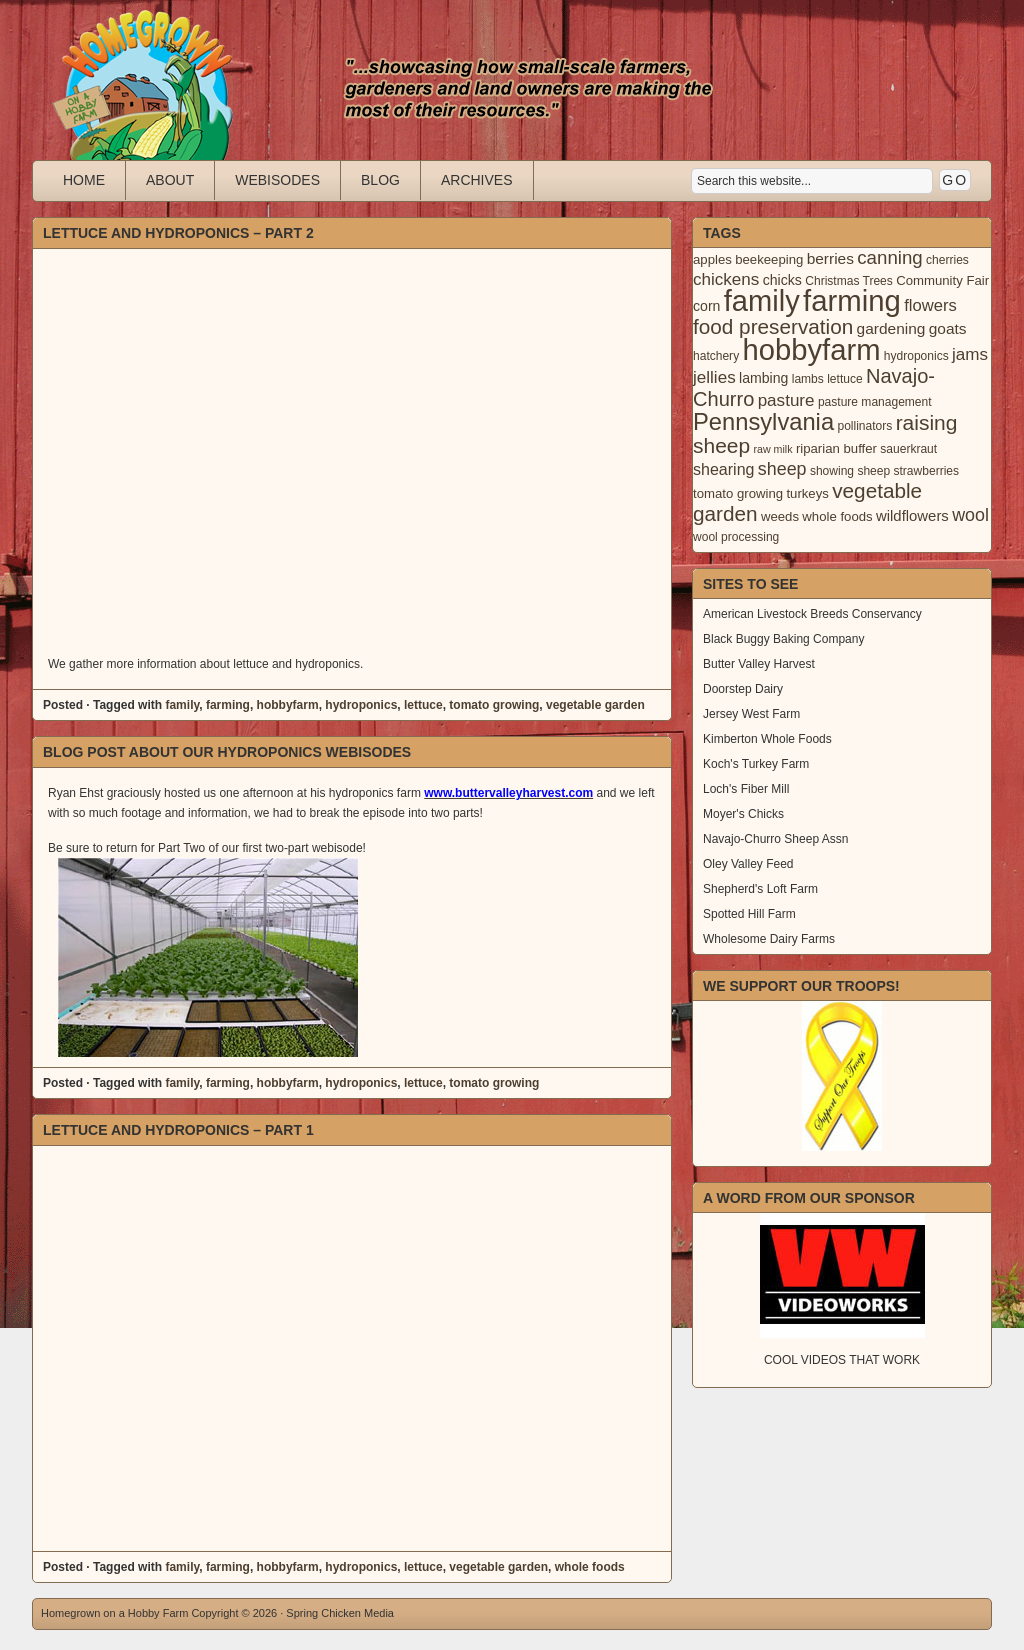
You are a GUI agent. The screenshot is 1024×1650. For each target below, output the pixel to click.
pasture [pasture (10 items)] (786, 400)
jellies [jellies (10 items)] (714, 377)
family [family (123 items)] (762, 301)
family (182, 705)
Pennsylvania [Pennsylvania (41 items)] (763, 422)
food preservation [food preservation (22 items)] (773, 326)
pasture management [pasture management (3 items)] (875, 402)
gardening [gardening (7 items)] (891, 328)
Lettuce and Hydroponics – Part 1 (178, 1130)
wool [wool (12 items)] (970, 515)
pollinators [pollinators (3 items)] (864, 426)
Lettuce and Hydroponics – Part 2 (178, 233)
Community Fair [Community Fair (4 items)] (942, 280)
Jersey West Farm (751, 714)
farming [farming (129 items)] (852, 300)
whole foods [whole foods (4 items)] (837, 516)
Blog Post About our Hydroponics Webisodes (227, 752)
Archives (477, 180)
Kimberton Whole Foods (767, 739)
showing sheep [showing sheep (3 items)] (850, 471)
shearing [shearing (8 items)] (724, 469)
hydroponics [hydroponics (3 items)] (916, 356)
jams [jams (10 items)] (970, 354)
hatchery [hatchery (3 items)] (716, 356)
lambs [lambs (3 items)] (808, 379)
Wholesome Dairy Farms (769, 939)
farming (228, 705)
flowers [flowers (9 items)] (930, 305)
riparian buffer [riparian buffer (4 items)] (836, 448)
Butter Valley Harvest (759, 664)
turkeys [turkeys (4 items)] (807, 493)
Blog (380, 180)
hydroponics (361, 705)
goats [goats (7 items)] (948, 328)
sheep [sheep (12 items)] (782, 469)
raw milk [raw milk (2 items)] (772, 449)
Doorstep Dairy (743, 689)
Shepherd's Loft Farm (760, 889)
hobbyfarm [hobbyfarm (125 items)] (812, 350)
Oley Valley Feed (748, 864)
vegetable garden (595, 705)
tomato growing (494, 705)
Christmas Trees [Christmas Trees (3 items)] (849, 281)
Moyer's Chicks (743, 814)
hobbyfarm (288, 705)
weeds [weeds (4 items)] (780, 516)
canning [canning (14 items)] (889, 257)
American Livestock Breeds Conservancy (812, 614)
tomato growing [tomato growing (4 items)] (738, 493)
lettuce (423, 705)
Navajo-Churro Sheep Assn (775, 839)
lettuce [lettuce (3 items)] (844, 379)
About (170, 180)
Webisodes (277, 180)
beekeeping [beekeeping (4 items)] (769, 259)
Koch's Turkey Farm (756, 764)
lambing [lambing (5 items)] (763, 378)
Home (84, 180)
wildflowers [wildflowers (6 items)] (912, 516)
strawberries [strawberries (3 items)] (927, 471)
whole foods (590, 1567)
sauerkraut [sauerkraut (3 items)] (908, 449)
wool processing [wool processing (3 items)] (736, 537)
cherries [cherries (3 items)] (947, 260)
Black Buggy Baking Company (783, 639)
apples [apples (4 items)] (712, 259)
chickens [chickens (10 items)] (726, 279)
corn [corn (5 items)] (706, 306)
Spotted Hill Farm (749, 914)
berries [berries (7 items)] (830, 258)
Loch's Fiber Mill (746, 789)
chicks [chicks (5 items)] (782, 280)
